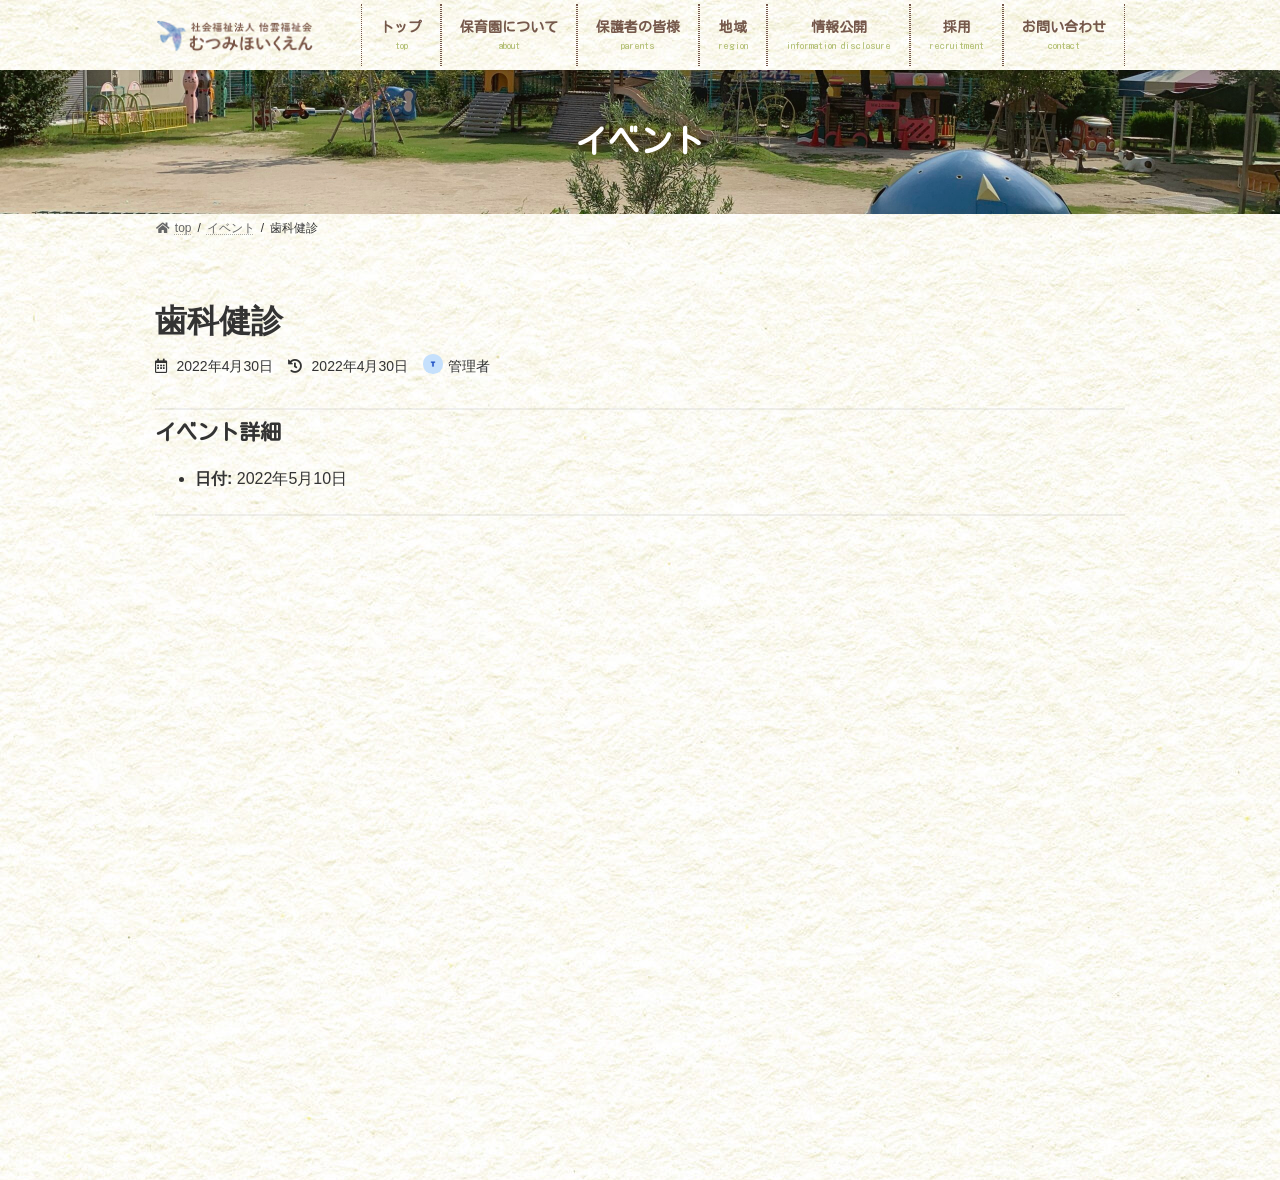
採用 (392, 873)
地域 (908, 849)
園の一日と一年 (472, 849)
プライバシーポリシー (615, 873)
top (181, 849)
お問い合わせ (480, 873)
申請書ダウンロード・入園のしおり (760, 849)
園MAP (371, 849)
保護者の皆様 (589, 849)
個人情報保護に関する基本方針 (257, 873)
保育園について (271, 849)
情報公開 (983, 849)
